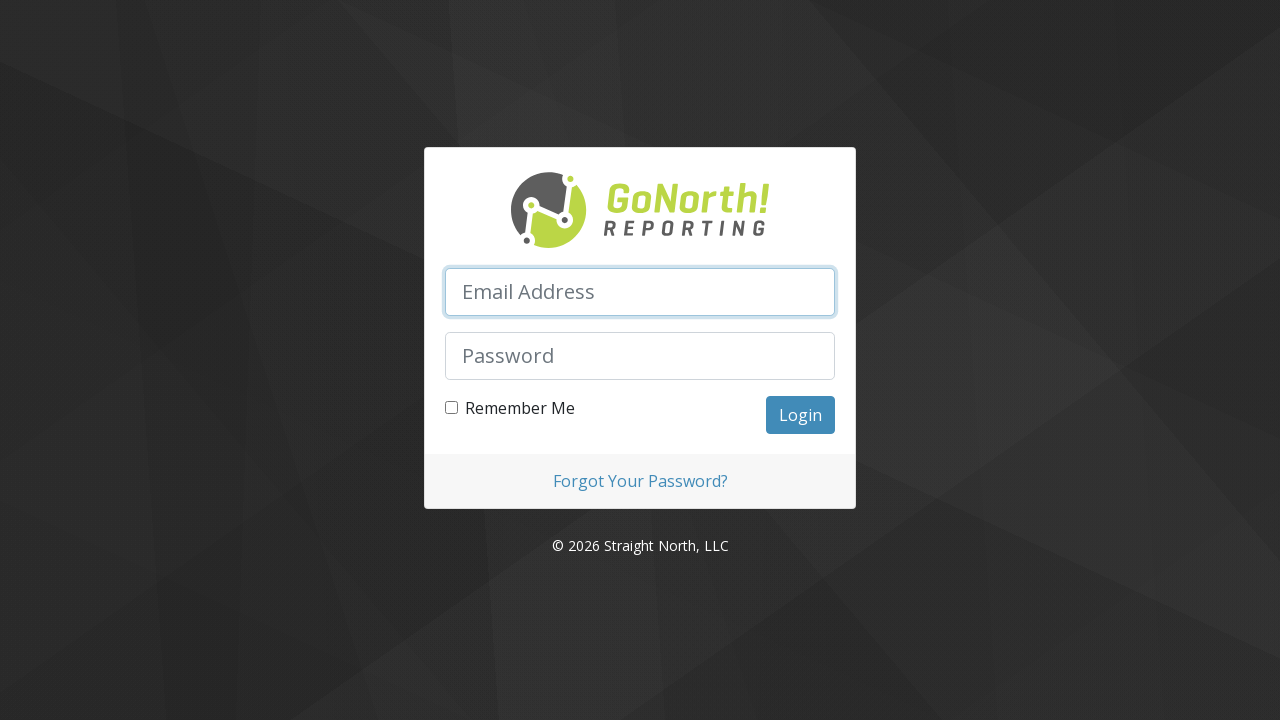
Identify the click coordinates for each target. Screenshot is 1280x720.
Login (800, 415)
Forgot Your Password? (640, 481)
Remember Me (520, 408)
